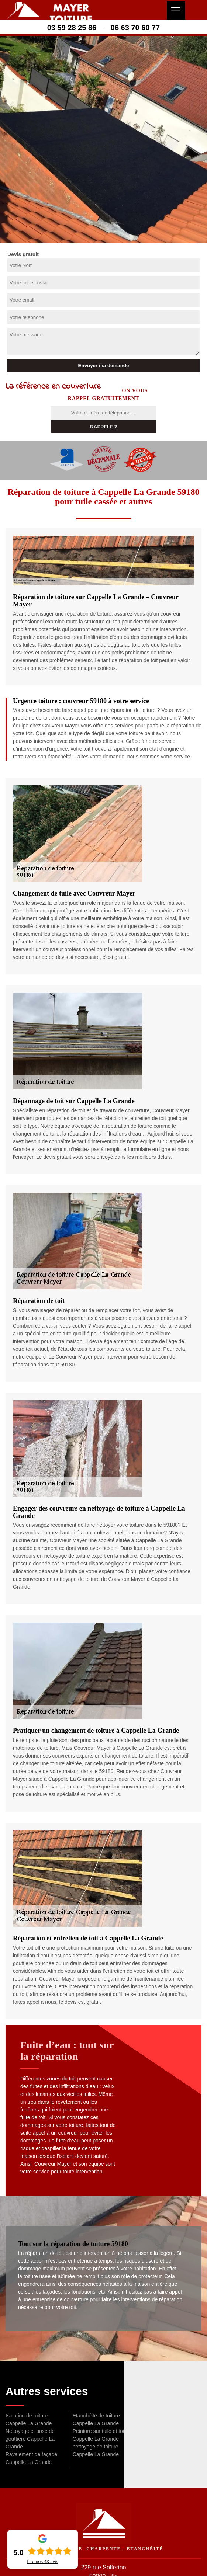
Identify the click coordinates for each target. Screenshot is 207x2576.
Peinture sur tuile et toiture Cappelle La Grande (103, 2435)
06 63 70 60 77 (135, 28)
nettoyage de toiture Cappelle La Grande (96, 2450)
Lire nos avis (42, 2561)
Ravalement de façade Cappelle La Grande (31, 2458)
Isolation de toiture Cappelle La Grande (29, 2419)
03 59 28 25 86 (71, 28)
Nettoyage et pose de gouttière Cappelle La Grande (30, 2439)
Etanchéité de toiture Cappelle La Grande (96, 2419)
